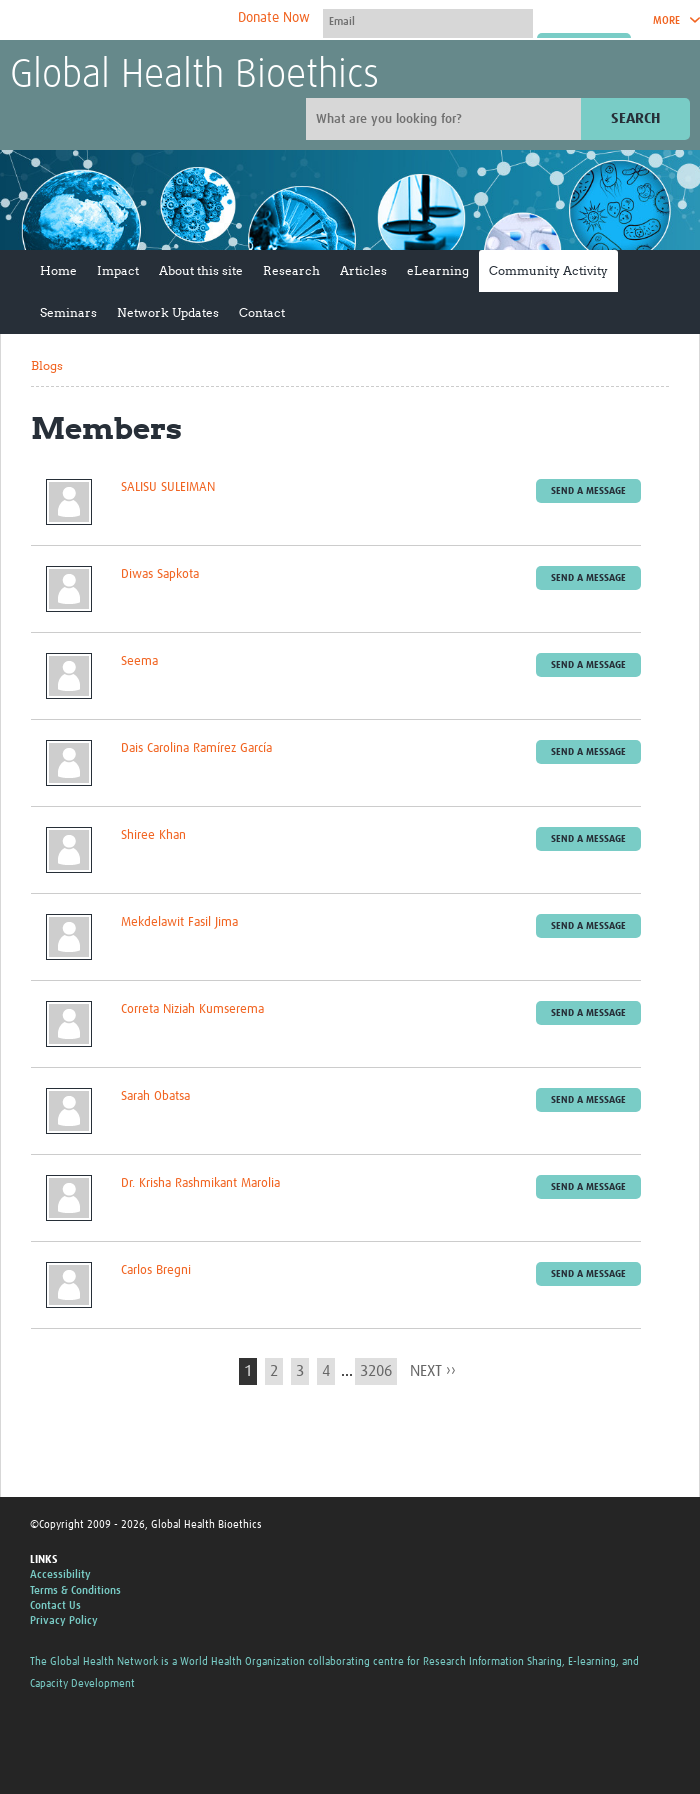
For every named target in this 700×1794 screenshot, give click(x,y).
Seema (139, 661)
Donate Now (274, 18)
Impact (118, 270)
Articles (363, 270)
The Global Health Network (159, 20)
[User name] (428, 21)
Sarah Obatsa (155, 1096)
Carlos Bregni (156, 1270)
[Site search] (446, 119)
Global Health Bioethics (194, 76)
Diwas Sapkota (160, 574)
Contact (262, 312)
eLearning (438, 270)
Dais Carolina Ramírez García (196, 748)
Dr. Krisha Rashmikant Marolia (200, 1183)
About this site (201, 270)
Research (291, 270)
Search (635, 118)
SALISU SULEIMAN (168, 487)
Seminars (68, 312)
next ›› (433, 1371)
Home (58, 270)
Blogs (47, 365)
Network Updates (168, 312)
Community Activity (548, 270)
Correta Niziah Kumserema (192, 1009)
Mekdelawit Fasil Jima (179, 922)
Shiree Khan (153, 835)
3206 (376, 1371)
